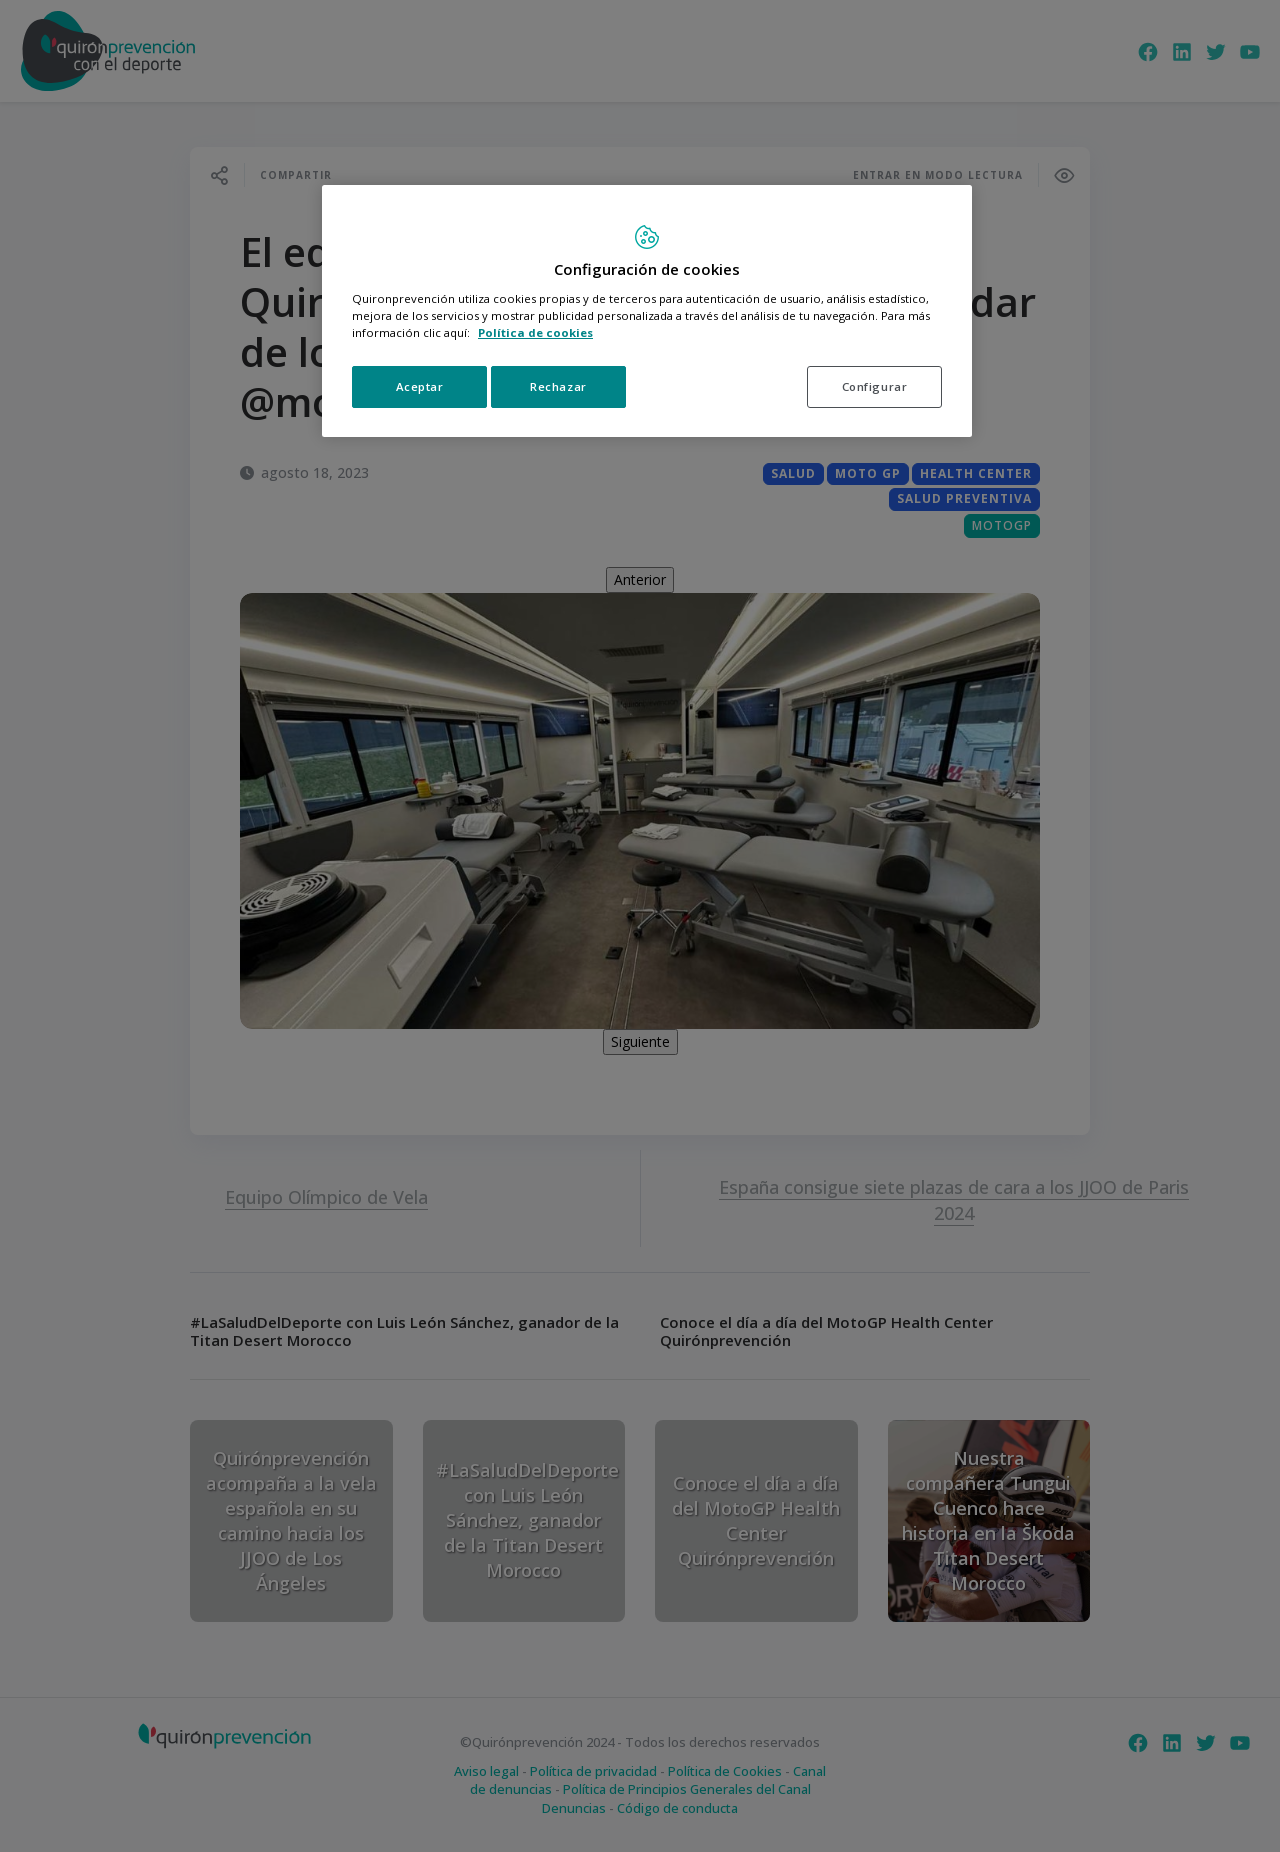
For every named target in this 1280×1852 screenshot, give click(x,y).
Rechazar (558, 386)
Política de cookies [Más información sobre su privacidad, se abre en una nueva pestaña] (535, 332)
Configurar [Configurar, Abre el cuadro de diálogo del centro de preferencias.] (875, 386)
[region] (647, 311)
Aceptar (420, 386)
